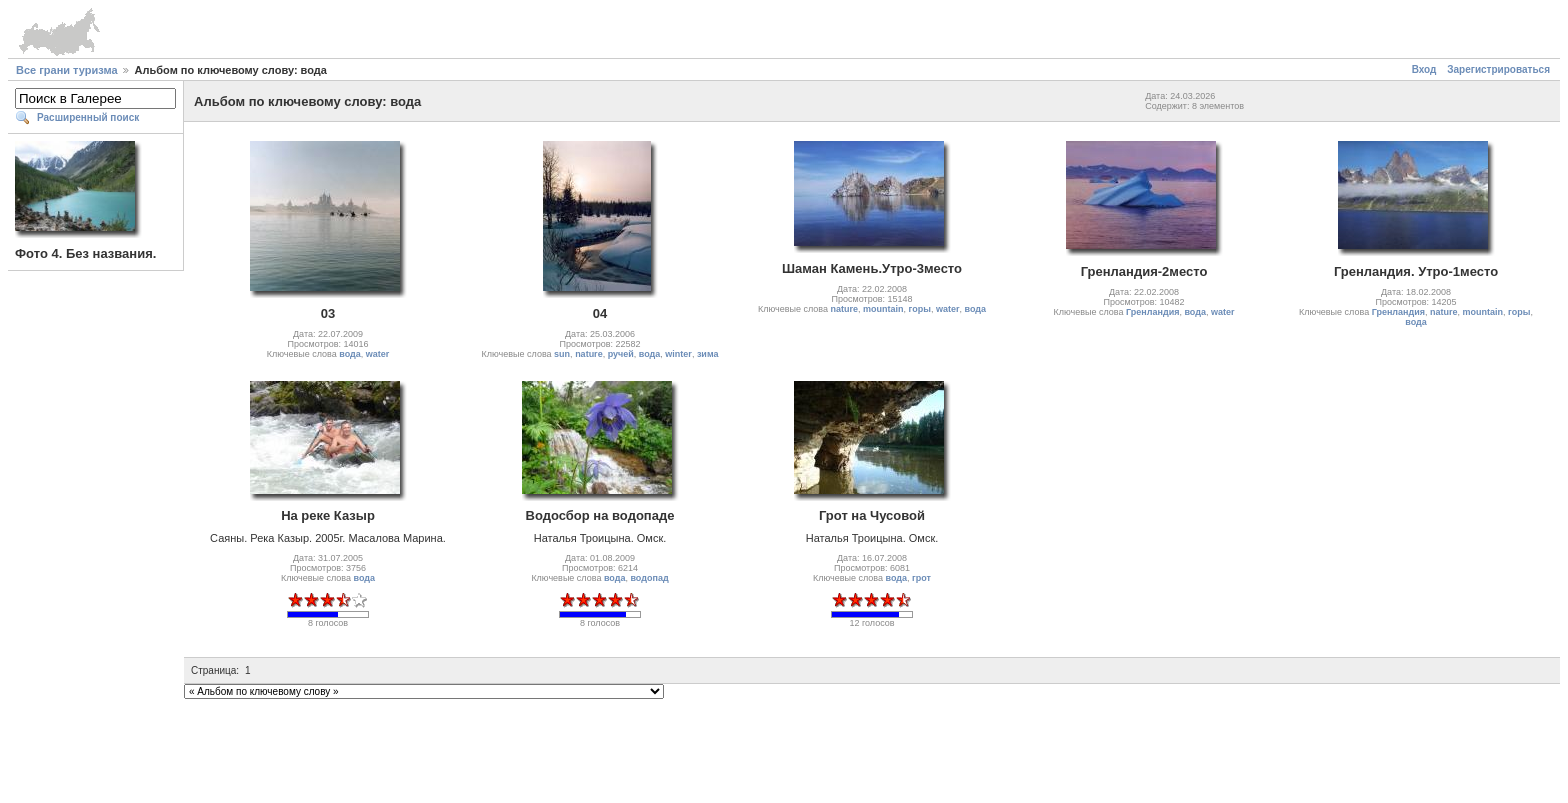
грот (921, 578)
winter (678, 354)
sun (562, 354)
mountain (883, 309)
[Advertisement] (784, 748)
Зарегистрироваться (1498, 69)
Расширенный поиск (88, 117)
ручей (621, 354)
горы (920, 309)
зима (708, 354)
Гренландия (1152, 312)
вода (350, 354)
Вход (1424, 69)
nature (589, 354)
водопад (649, 578)
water (378, 354)
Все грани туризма (67, 70)
